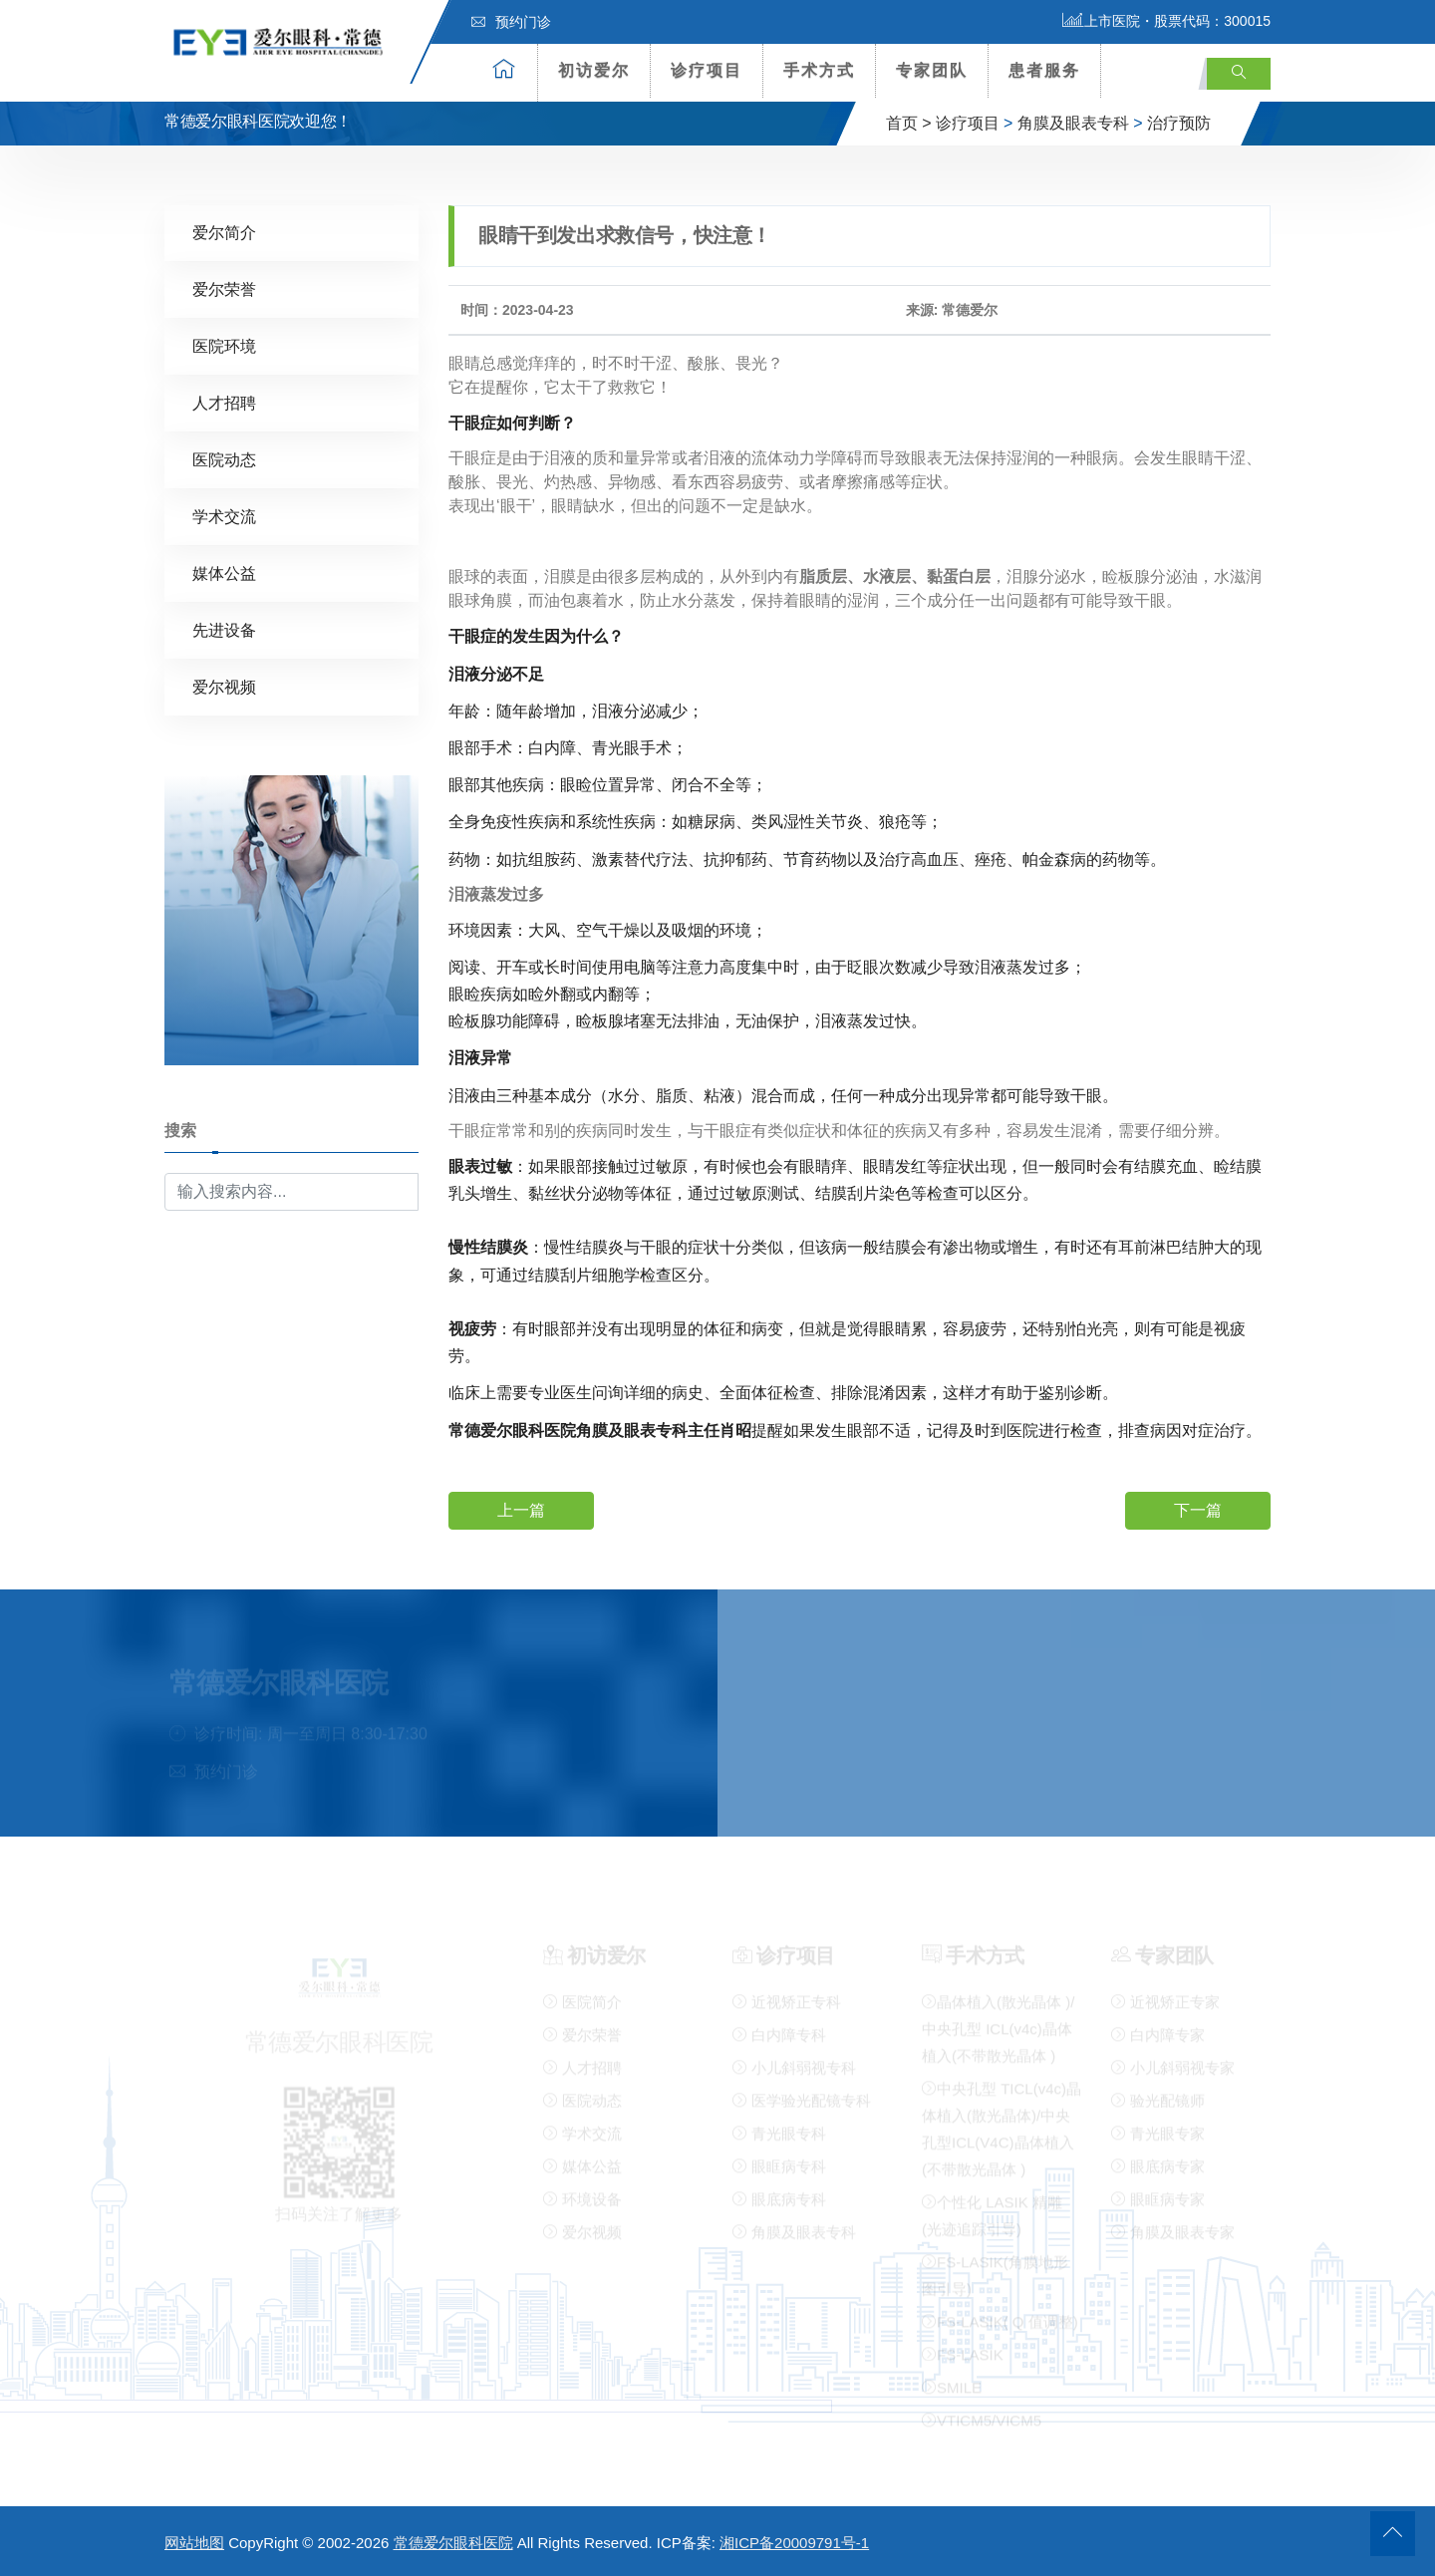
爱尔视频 (224, 686)
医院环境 (224, 345)
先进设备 (224, 629)
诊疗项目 (706, 70)
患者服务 (1044, 70)
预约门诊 (511, 22)
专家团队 (932, 70)
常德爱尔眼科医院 (453, 2542)
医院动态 (224, 458)
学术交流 (224, 515)
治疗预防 (1179, 123)
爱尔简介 (224, 231)
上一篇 (521, 1509)
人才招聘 (224, 402)
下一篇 (1198, 1509)
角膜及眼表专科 (1073, 123)
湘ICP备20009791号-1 (794, 2542)
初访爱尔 (594, 70)
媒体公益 (224, 572)
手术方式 (819, 70)
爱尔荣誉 (224, 288)
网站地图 (194, 2542)
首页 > (909, 123)
